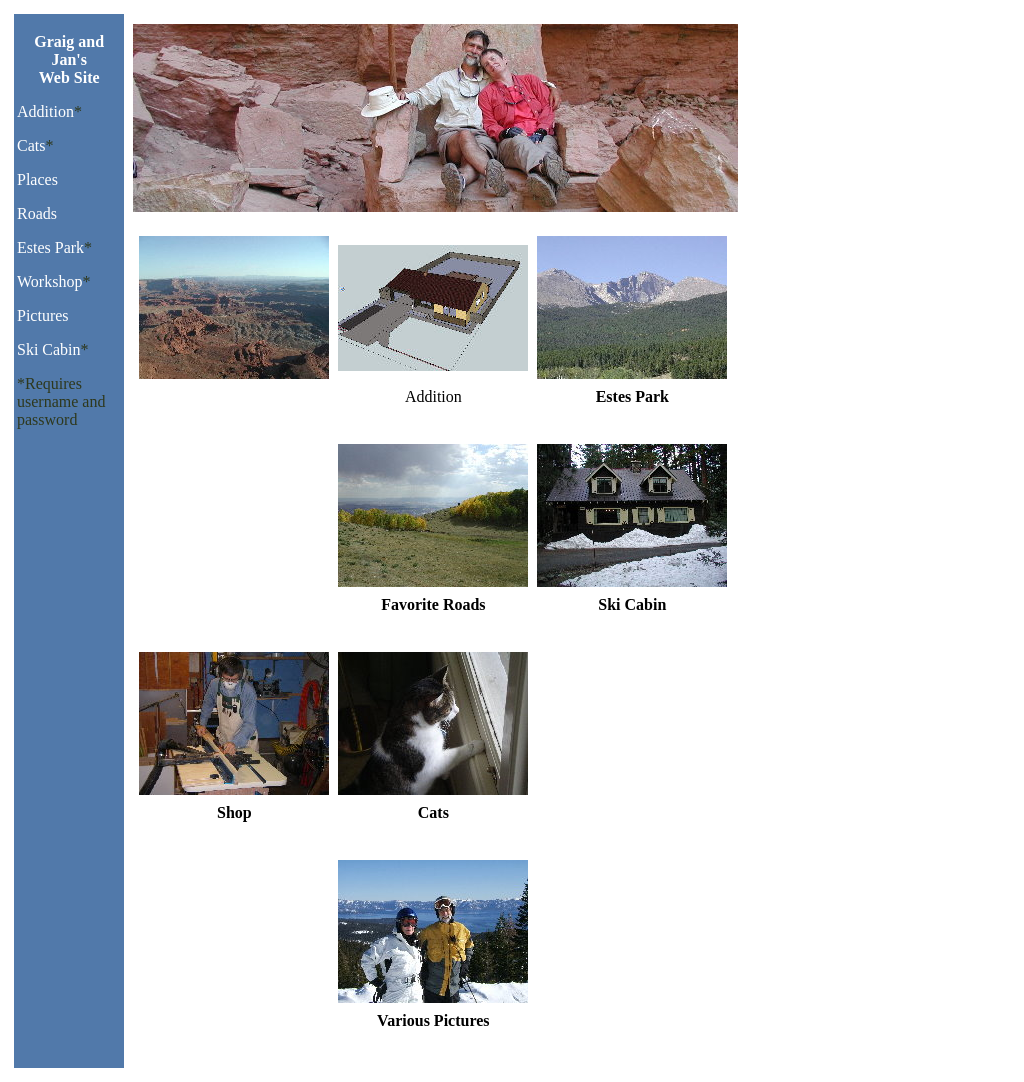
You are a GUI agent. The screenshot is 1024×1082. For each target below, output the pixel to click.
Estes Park (50, 247)
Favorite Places (234, 396)
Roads (37, 213)
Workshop (49, 281)
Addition (45, 111)
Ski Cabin (49, 349)
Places (37, 179)
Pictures (43, 315)
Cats (31, 145)
